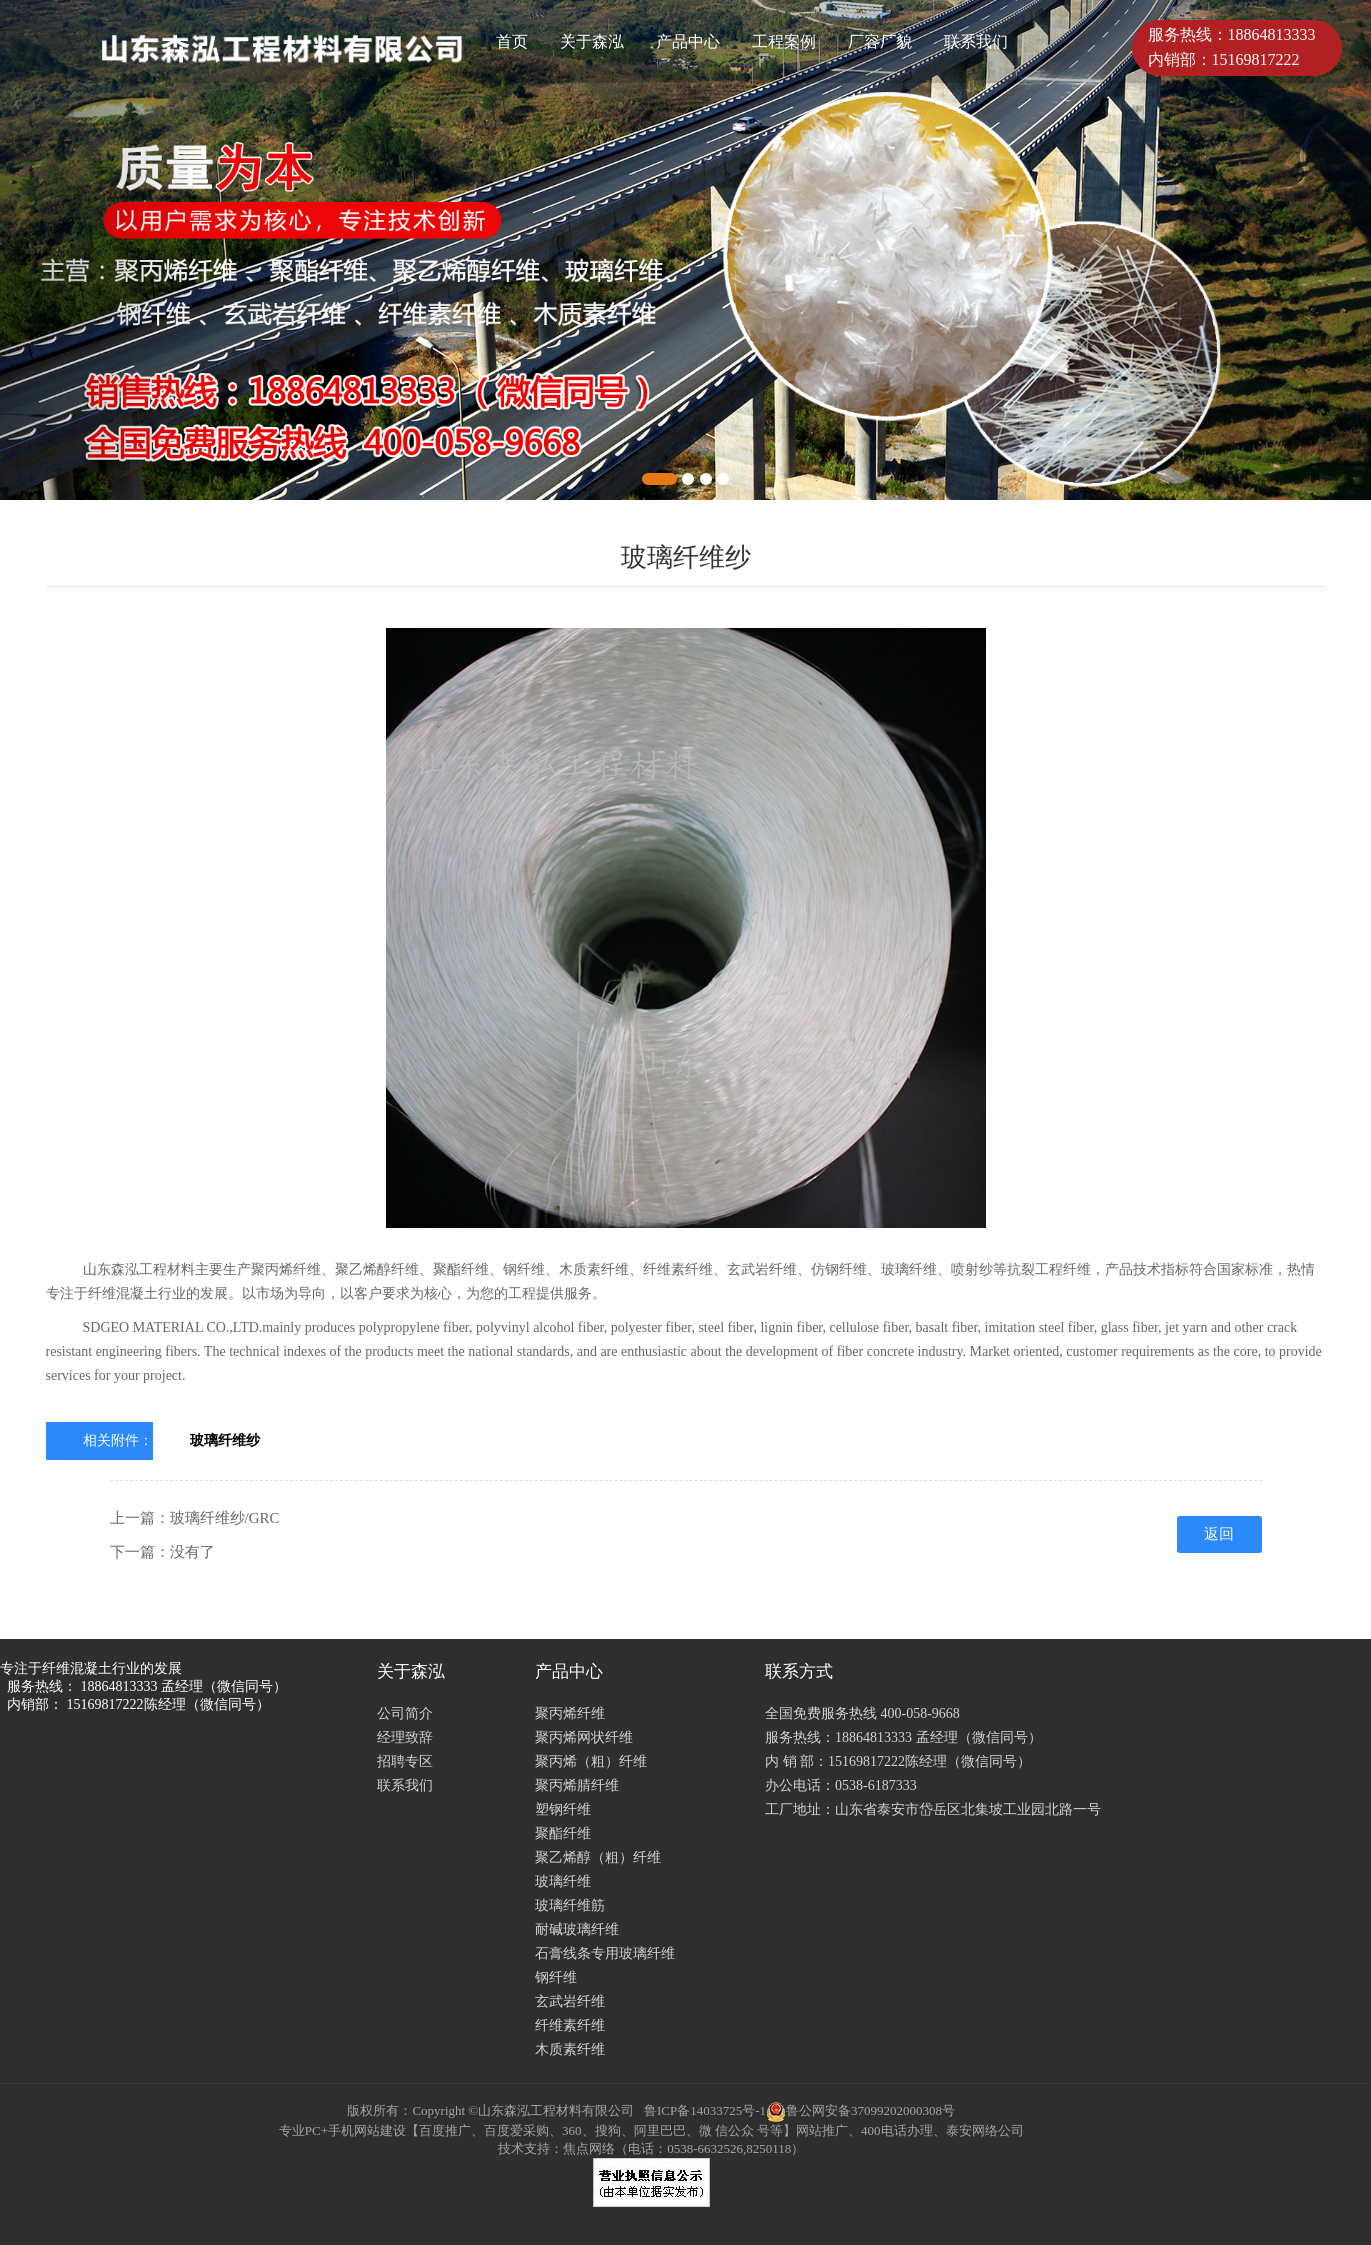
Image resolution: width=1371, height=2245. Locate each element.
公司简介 (405, 1713)
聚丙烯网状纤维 (584, 1737)
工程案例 (784, 41)
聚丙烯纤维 (570, 1713)
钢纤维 (556, 1977)
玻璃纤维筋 (570, 1905)
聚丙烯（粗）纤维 (591, 1761)
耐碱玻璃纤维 (577, 1929)
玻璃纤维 (563, 1881)
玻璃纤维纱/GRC (225, 1518)
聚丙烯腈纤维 (577, 1785)
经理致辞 (405, 1737)
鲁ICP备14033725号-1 (705, 2110)
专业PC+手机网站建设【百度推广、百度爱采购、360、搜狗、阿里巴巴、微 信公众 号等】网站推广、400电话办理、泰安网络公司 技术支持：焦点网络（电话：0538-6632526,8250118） (651, 2139)
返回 (1219, 1534)
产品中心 (688, 41)
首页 (512, 41)
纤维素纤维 (570, 2025)
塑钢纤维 (563, 1809)
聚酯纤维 (563, 1833)
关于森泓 (592, 41)
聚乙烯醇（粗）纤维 (598, 1857)
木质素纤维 (570, 2049)
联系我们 (976, 41)
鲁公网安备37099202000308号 (860, 2110)
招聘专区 (405, 1761)
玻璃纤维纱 (225, 1440)
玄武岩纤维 (570, 2001)
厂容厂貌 (880, 41)
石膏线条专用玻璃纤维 (605, 1953)
